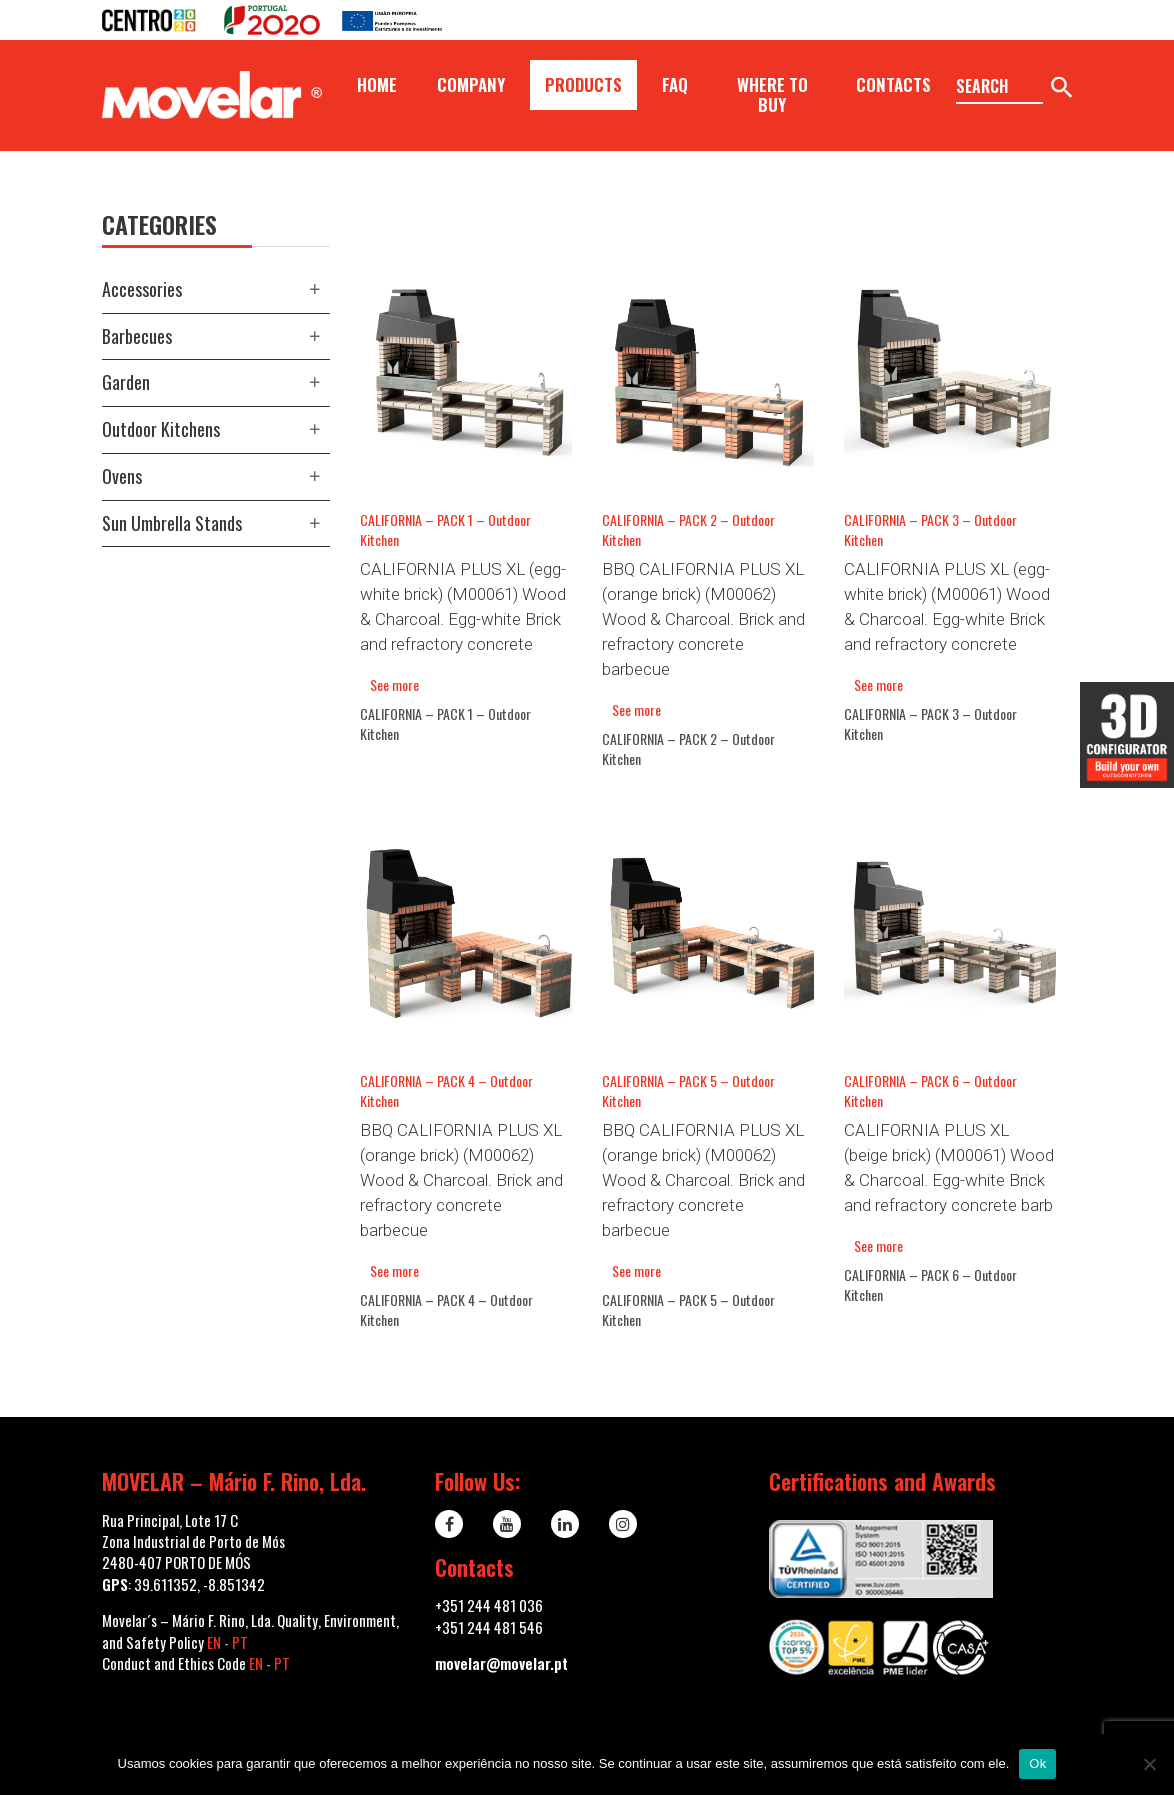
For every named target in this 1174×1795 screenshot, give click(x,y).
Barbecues (137, 336)
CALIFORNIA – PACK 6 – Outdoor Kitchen (930, 1090)
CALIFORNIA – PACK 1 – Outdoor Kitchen (445, 529)
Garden (126, 382)
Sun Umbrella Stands (172, 523)
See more (394, 684)
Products (583, 84)
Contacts (893, 84)
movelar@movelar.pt (501, 1663)
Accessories (142, 289)
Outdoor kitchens (161, 429)
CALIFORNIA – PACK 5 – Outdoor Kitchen (688, 1090)
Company (471, 84)
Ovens (122, 476)
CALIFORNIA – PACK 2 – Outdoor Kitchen (688, 529)
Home (377, 84)
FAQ (675, 84)
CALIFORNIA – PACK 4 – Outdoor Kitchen (446, 1090)
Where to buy (772, 94)
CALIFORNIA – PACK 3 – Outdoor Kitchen (930, 529)
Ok (1037, 1763)
